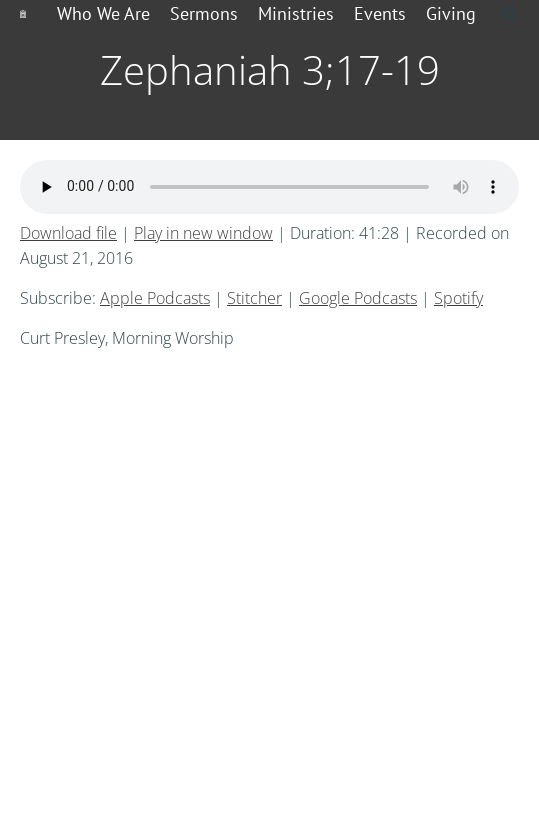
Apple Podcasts (155, 298)
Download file (68, 233)
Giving (451, 13)
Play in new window (203, 233)
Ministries (296, 13)
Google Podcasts (358, 298)
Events (380, 13)
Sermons (204, 13)
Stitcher (254, 298)
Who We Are (103, 13)
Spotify (458, 298)
